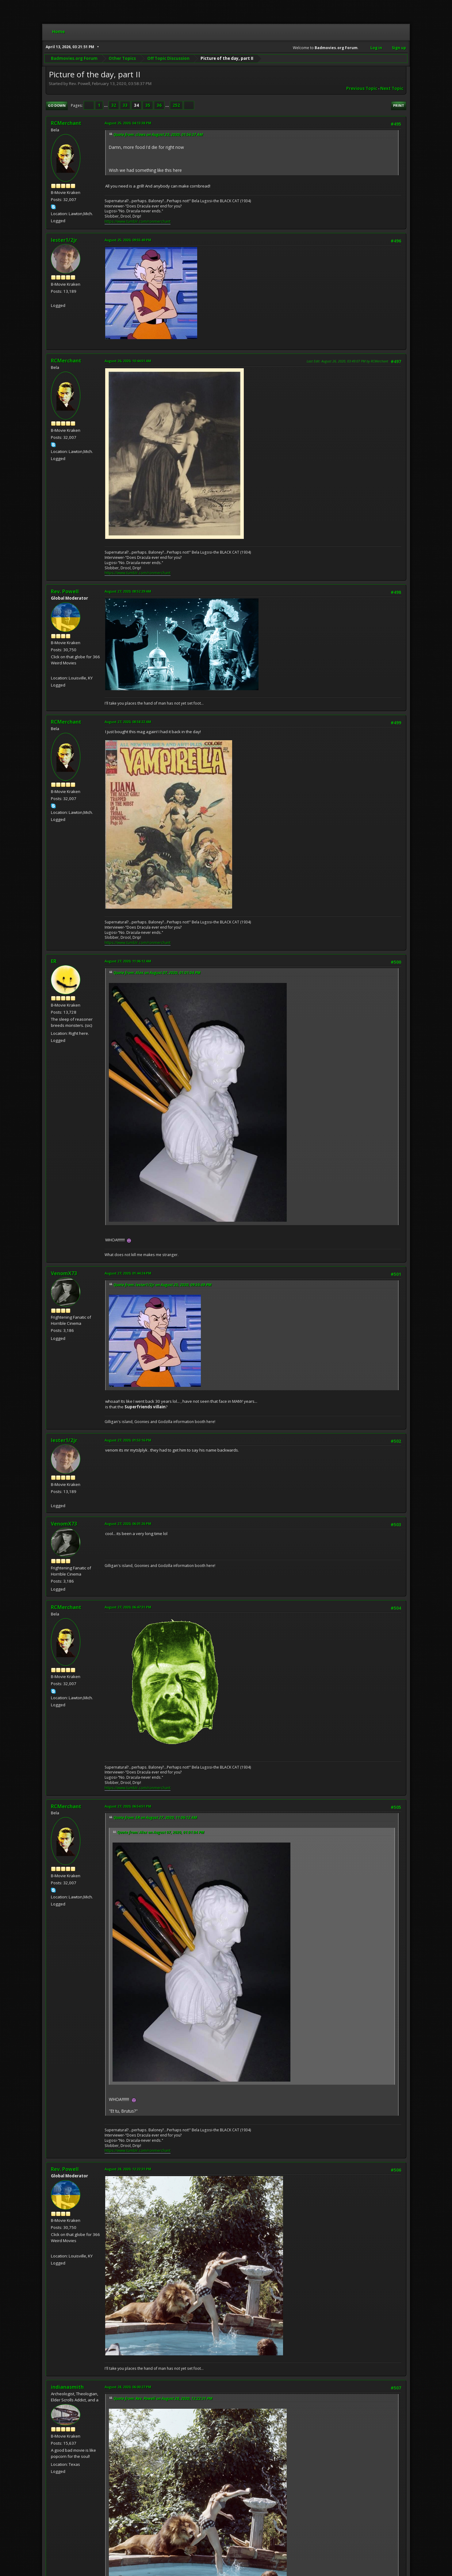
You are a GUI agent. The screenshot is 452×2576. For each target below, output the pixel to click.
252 (176, 105)
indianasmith (67, 2387)
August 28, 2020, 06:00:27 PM (128, 2387)
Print (398, 105)
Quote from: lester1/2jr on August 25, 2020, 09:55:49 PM (162, 1284)
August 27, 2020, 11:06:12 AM (128, 961)
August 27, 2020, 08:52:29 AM (128, 591)
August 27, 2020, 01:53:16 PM (128, 1440)
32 (113, 105)
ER (53, 961)
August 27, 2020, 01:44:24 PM (128, 1273)
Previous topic (361, 88)
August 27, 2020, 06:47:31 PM (128, 1607)
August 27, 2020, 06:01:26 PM (128, 1523)
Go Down (57, 105)
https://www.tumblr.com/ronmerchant (137, 221)
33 (125, 105)
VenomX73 (64, 1273)
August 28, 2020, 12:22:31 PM (128, 2169)
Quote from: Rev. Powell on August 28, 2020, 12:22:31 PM (163, 2398)
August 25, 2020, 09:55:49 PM (128, 240)
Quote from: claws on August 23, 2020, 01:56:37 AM (158, 134)
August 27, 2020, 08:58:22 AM (128, 721)
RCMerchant (66, 123)
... (106, 105)
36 (159, 105)
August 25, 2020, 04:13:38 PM (128, 123)
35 (147, 105)
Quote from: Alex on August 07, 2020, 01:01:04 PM (157, 972)
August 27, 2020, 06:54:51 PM (128, 1806)
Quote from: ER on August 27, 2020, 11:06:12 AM (155, 1817)
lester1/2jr (64, 240)
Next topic (391, 88)
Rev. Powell (65, 591)
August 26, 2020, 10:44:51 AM (128, 360)
